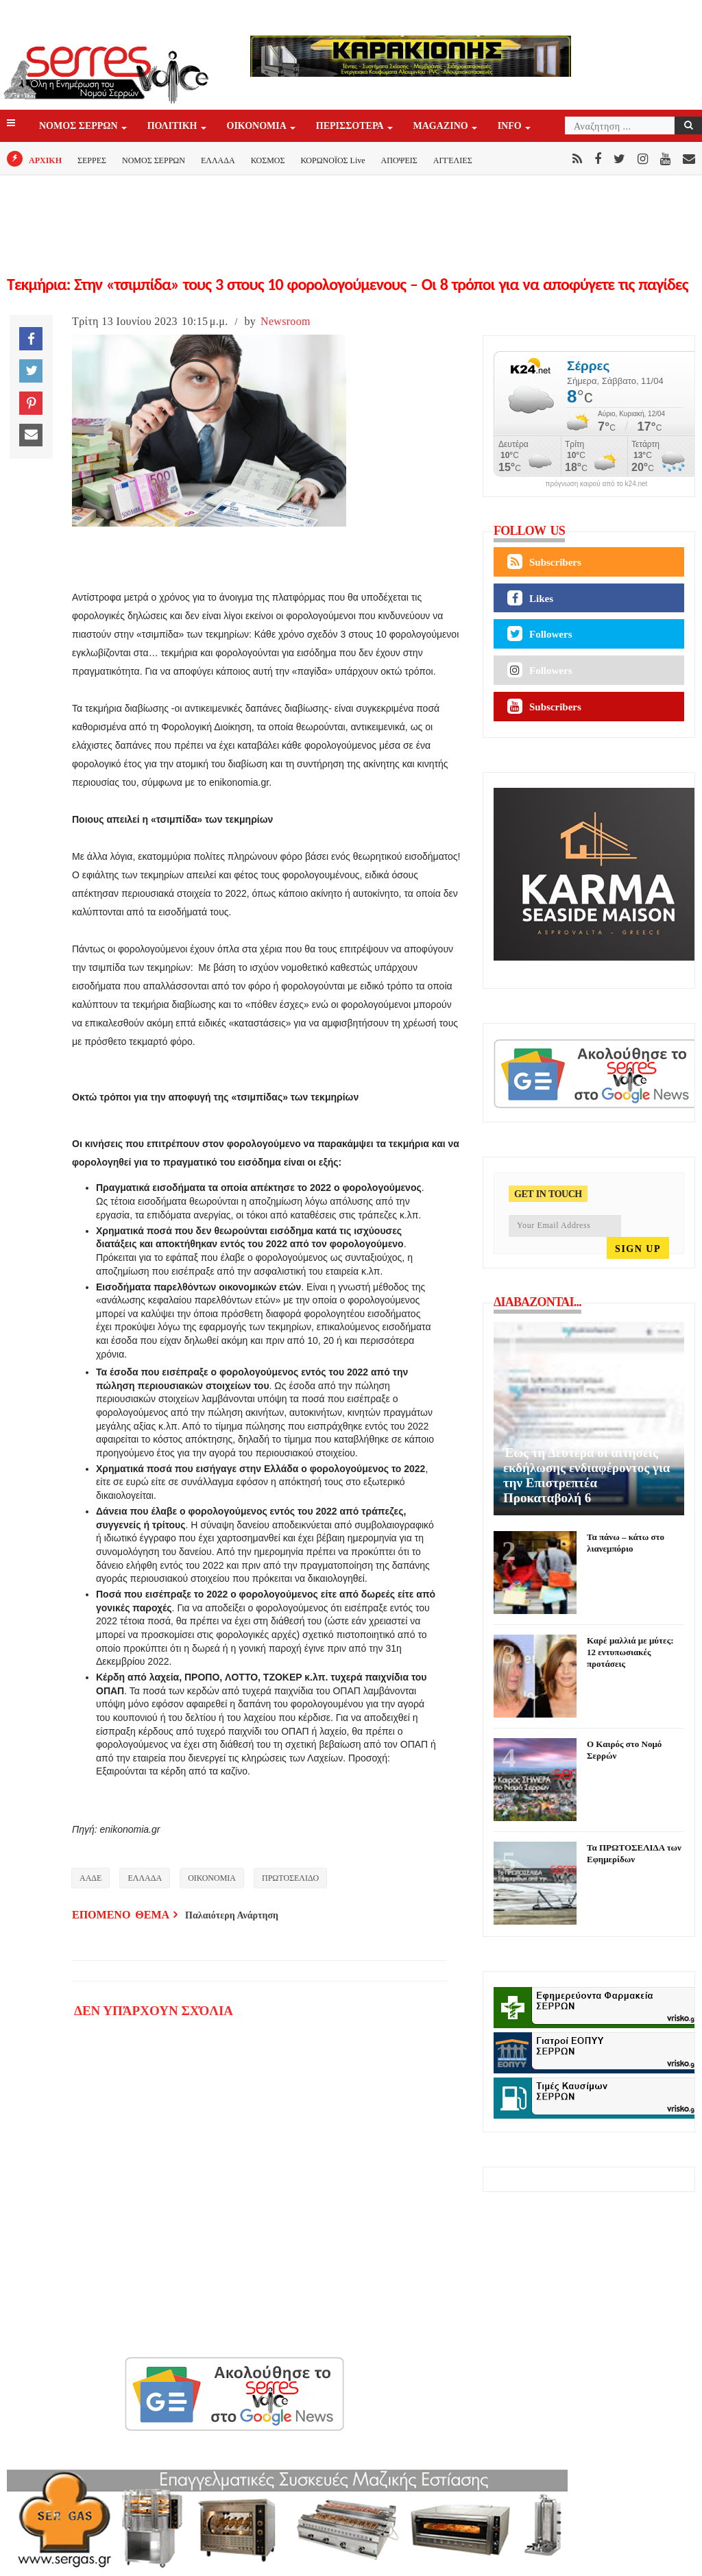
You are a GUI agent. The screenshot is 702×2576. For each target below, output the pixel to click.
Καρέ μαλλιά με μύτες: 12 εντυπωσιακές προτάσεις (630, 1652)
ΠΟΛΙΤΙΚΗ (173, 126)
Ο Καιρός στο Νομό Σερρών (624, 1750)
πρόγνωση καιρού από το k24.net (597, 484)
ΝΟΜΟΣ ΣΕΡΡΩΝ (79, 126)
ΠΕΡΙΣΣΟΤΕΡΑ (351, 126)
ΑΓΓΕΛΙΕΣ (452, 160)
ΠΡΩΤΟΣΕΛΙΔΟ (290, 1878)
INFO (511, 126)
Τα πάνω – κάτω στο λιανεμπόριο (625, 1543)
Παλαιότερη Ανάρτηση (231, 1915)
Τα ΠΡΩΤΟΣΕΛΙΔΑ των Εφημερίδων (634, 1853)
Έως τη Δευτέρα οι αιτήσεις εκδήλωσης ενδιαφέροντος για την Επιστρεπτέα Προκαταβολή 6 (586, 1475)
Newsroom (286, 321)
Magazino (441, 126)
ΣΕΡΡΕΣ (91, 160)
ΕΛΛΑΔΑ (218, 160)
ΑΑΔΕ (90, 1878)
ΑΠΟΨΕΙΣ (399, 160)
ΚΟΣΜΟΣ (268, 160)
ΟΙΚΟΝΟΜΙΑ (258, 126)
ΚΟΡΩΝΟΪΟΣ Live (332, 160)
